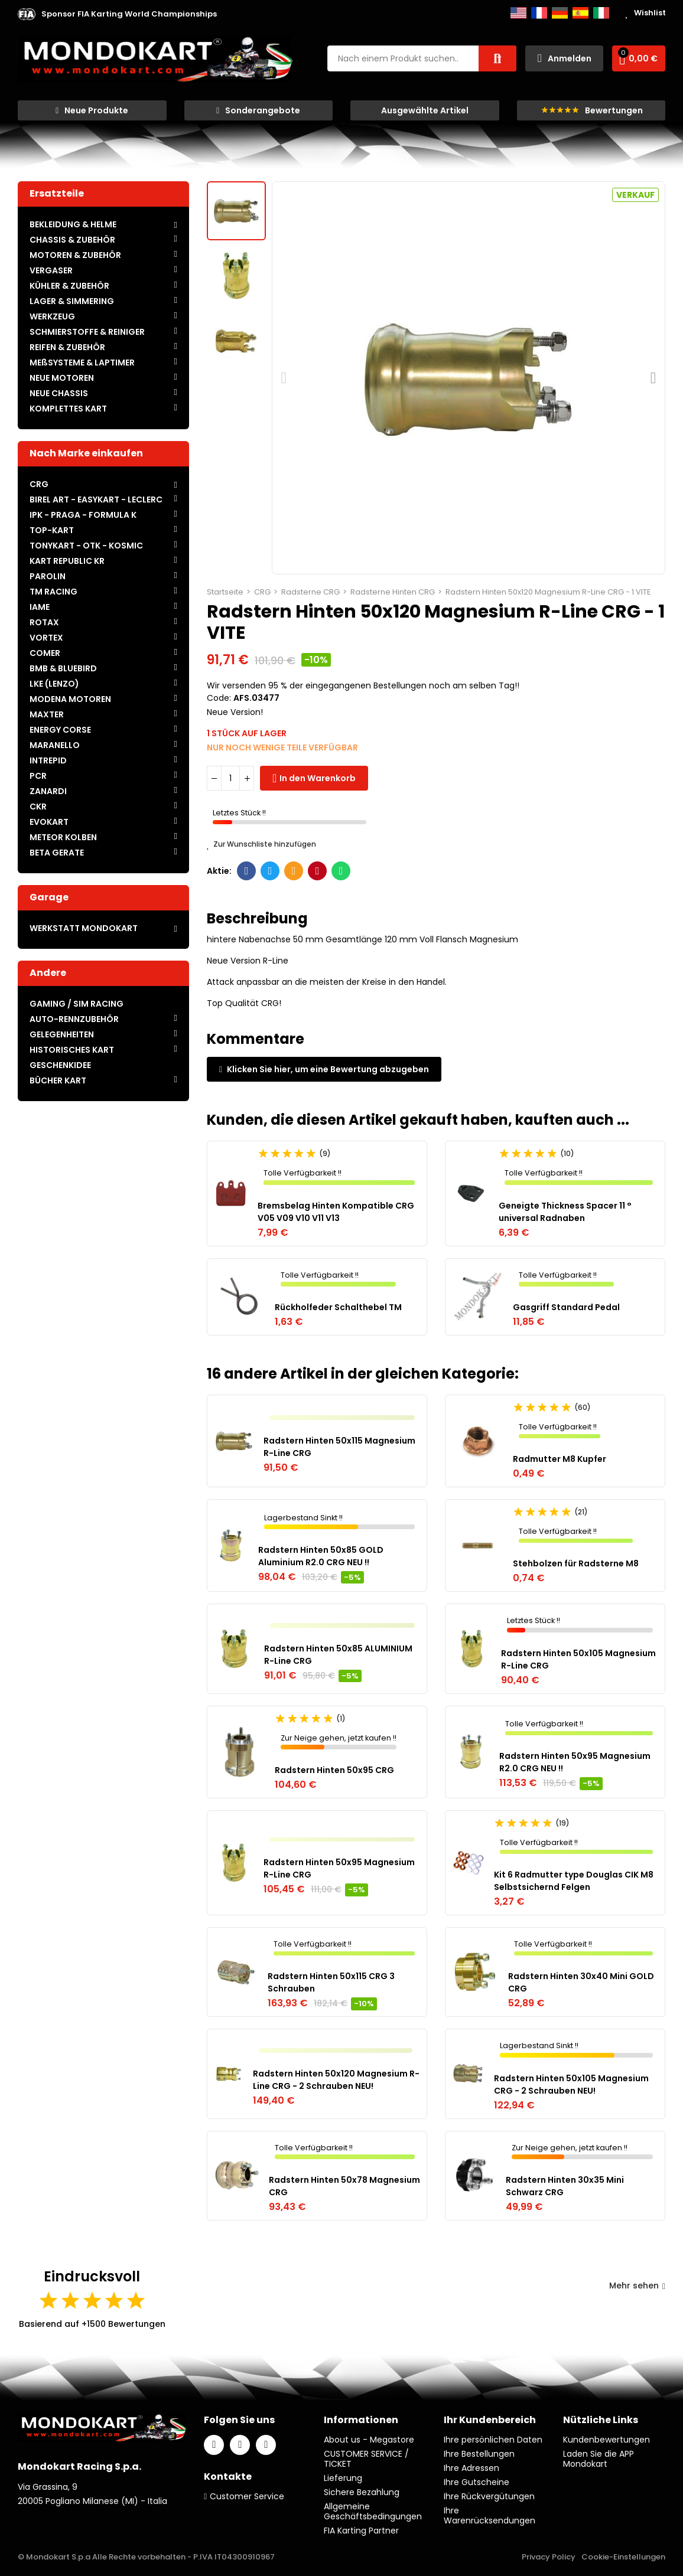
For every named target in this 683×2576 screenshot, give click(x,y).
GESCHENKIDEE (60, 1065)
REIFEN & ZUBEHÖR (67, 347)
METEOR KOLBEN (63, 837)
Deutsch (560, 13)
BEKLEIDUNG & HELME (73, 224)
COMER (45, 653)
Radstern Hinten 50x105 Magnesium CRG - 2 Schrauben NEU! (571, 2084)
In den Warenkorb (317, 778)
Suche (497, 58)
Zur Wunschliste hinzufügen (261, 844)
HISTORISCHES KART (72, 1050)
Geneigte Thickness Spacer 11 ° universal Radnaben (565, 1212)
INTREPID (48, 760)
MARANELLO (55, 745)
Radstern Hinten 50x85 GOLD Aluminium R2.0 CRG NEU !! (320, 1556)
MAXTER (47, 714)
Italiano (601, 13)
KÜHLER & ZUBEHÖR (69, 286)
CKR (38, 806)
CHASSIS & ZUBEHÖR (72, 240)
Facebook (247, 870)
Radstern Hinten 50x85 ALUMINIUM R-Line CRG (338, 1655)
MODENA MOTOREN (70, 699)
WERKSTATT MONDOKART (84, 928)
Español (580, 13)
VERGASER (51, 270)
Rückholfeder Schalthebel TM (338, 1307)
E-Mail (294, 870)
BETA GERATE (57, 852)
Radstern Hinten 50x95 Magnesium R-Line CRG (339, 1868)
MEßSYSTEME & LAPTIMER (82, 362)
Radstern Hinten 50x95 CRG (334, 1770)
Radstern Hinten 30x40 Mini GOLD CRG (581, 1982)
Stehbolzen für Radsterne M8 (576, 1563)
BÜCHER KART (58, 1080)
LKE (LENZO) (54, 684)
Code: (219, 698)
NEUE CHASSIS (59, 393)
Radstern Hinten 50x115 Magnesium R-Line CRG (339, 1447)
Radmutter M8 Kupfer (559, 1459)
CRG (39, 484)
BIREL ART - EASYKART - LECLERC (96, 499)
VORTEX (46, 638)
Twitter (270, 870)
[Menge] (230, 778)
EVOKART (49, 822)
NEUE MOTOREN (62, 378)
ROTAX (44, 622)
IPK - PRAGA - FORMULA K (83, 515)
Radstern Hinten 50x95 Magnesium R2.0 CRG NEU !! (575, 1762)
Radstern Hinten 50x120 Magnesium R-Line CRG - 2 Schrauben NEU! (336, 2080)
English (518, 13)
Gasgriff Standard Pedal (566, 1307)
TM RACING (53, 592)
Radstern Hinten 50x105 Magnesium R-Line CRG (578, 1659)
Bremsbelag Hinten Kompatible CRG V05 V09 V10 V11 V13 (336, 1212)
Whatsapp (341, 870)
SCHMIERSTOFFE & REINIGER (87, 332)
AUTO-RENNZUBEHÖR (74, 1019)
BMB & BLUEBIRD (63, 668)
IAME (40, 607)
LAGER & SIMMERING (72, 301)
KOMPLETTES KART (68, 408)
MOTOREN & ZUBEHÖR (75, 255)
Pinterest (318, 870)
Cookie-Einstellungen (623, 2556)
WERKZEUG (52, 316)
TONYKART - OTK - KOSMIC (86, 545)
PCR (38, 776)
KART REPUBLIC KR (67, 561)
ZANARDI (48, 791)
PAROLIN (48, 576)
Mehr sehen (637, 2285)
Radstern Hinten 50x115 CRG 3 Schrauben (331, 1982)
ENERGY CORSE (60, 730)
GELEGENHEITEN (62, 1034)
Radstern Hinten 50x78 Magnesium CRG (344, 2186)
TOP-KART (52, 530)
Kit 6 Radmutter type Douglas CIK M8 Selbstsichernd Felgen (573, 1881)
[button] (129, 14)
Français (539, 13)
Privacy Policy (548, 2556)
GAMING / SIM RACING (76, 1004)
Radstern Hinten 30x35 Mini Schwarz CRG (565, 2186)
